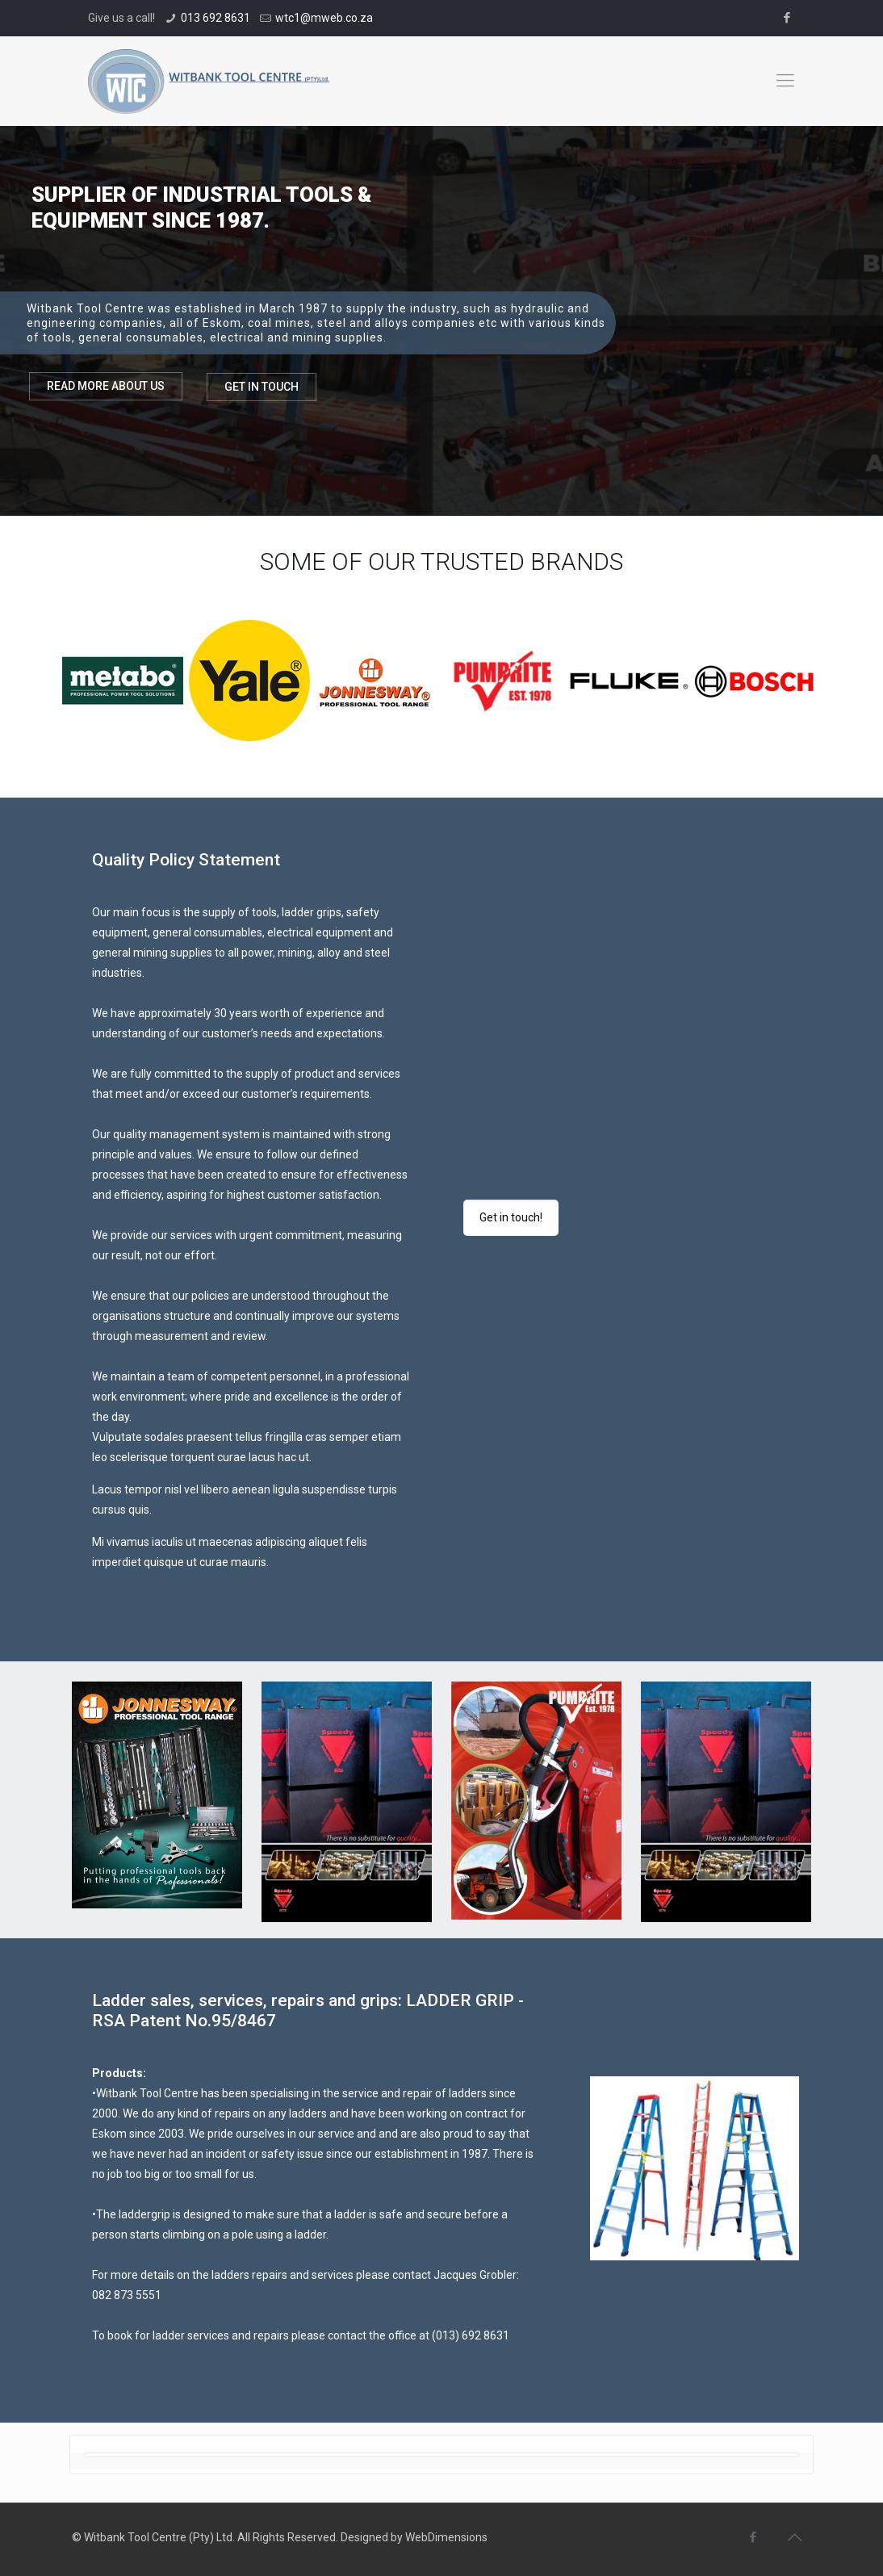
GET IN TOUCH (261, 386)
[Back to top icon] (794, 2537)
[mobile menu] (785, 80)
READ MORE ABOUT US (106, 385)
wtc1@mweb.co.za (324, 17)
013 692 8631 (215, 17)
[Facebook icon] (786, 17)
